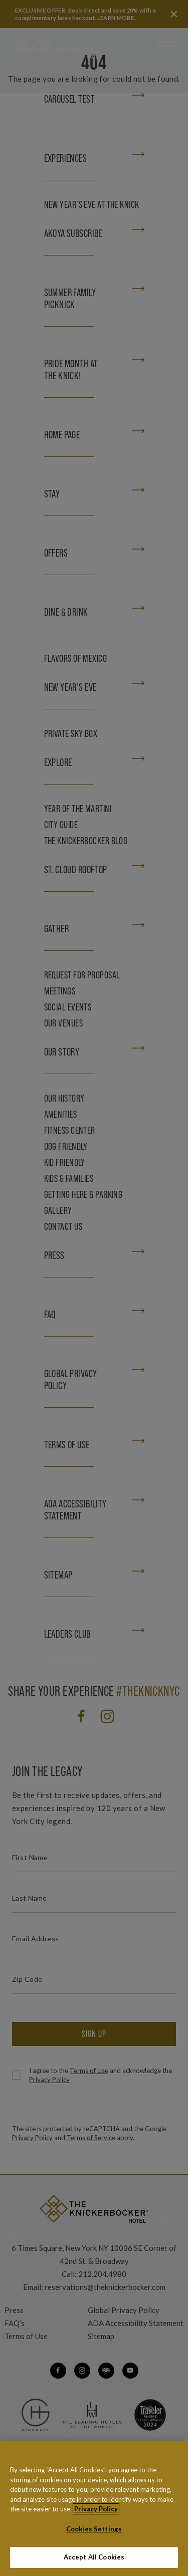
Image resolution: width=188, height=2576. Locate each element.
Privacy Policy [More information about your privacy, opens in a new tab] (96, 2509)
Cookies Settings (94, 2529)
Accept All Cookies (94, 2557)
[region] (94, 2508)
